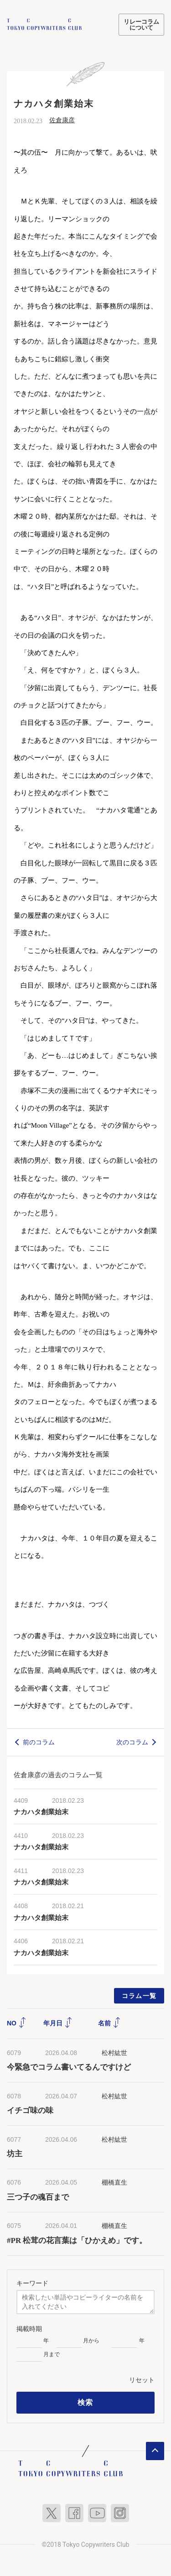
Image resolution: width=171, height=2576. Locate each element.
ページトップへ (155, 2450)
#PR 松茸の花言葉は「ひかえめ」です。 (77, 2239)
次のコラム (132, 1740)
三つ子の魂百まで (38, 2196)
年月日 (58, 2021)
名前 (109, 2021)
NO (16, 2021)
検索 (85, 2401)
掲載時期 (29, 2327)
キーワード (32, 2281)
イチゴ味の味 (30, 2109)
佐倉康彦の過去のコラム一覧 (58, 1774)
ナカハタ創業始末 (44, 1811)
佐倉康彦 (62, 118)
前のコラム (39, 1740)
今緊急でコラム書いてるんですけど (69, 2066)
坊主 (14, 2153)
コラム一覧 (139, 1994)
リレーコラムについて (141, 24)
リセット (142, 2379)
